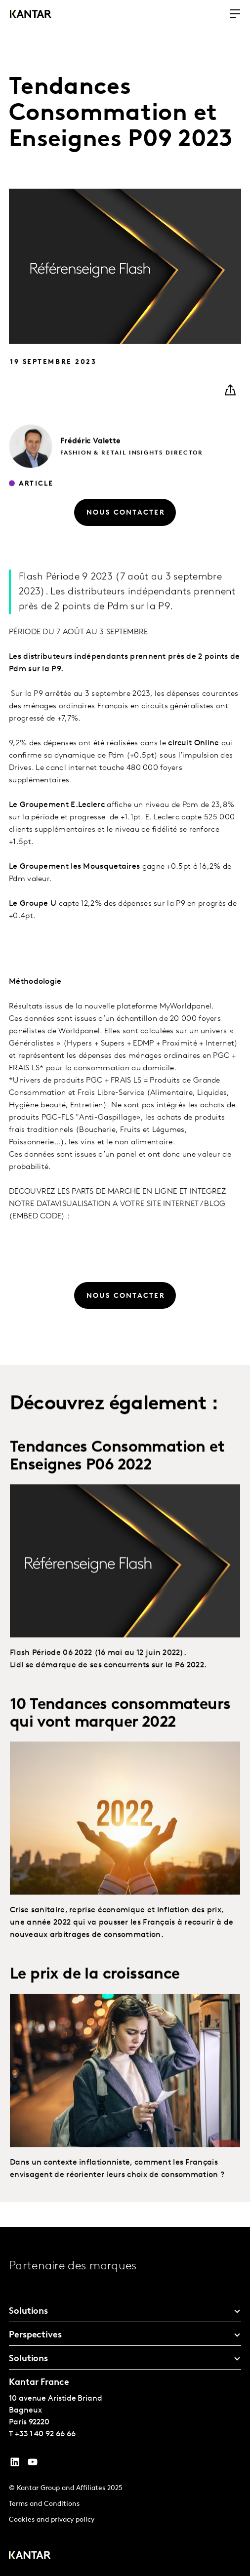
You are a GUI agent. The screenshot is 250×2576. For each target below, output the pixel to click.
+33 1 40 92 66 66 (45, 2434)
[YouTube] (15, 2464)
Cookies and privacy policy (51, 2520)
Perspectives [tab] (35, 2335)
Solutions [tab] (28, 2311)
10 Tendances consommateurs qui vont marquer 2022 (120, 1752)
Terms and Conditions (44, 2504)
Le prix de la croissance (95, 2013)
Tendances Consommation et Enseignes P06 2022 (117, 1494)
